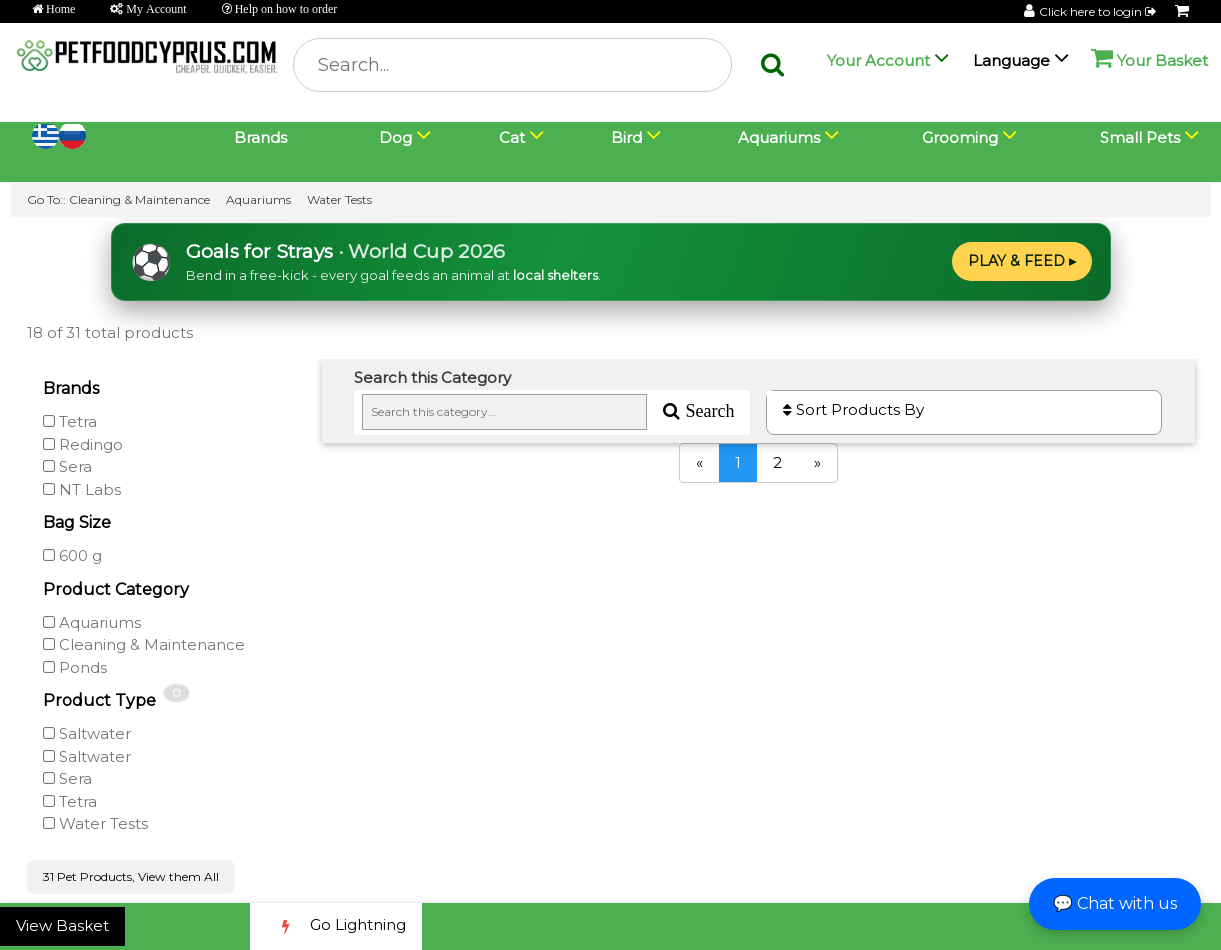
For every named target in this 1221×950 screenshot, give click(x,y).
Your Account (878, 60)
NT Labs (82, 489)
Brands (260, 137)
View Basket (62, 925)
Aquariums (258, 199)
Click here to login (1099, 11)
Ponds (75, 667)
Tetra (70, 421)
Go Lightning (336, 926)
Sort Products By (853, 409)
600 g (72, 555)
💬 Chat (1115, 903)
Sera (67, 466)
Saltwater (87, 733)
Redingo (83, 444)
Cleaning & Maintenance (139, 199)
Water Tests (339, 199)
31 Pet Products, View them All (131, 876)
